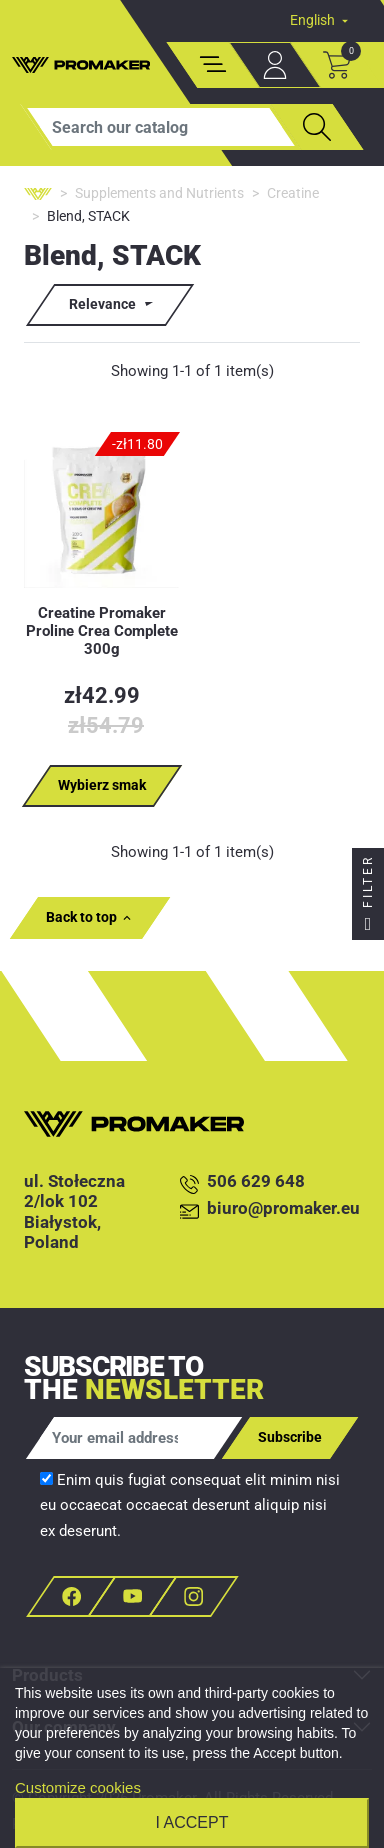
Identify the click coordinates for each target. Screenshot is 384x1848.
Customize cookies (78, 1787)
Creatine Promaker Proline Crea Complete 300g (102, 631)
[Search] (161, 127)
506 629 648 (242, 1182)
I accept (192, 1822)
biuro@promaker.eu (270, 1209)
